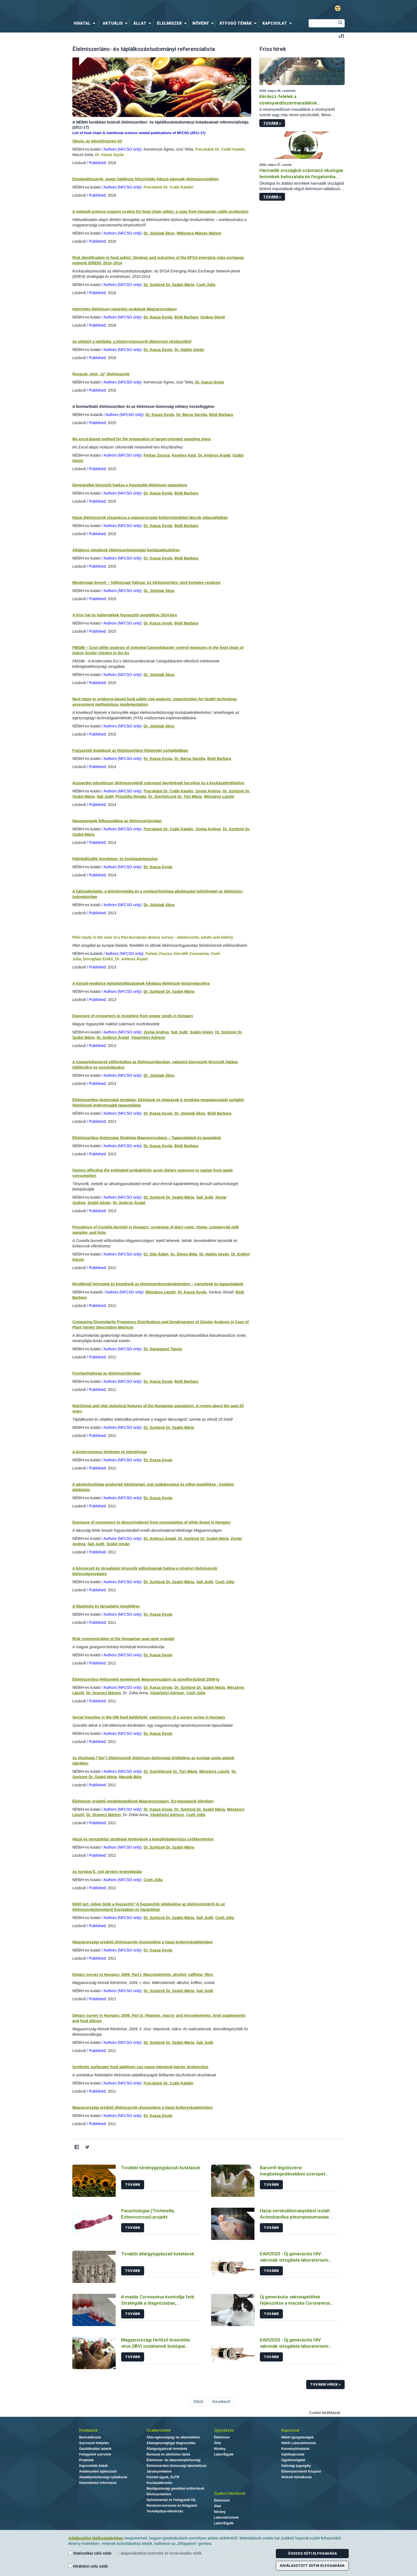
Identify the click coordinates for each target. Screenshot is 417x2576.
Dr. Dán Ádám (156, 1254)
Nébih (150, 8)
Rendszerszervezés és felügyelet (172, 2505)
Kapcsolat (290, 2430)
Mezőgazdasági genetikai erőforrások (175, 2488)
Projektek (86, 2460)
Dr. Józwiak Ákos (189, 1113)
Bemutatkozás (90, 2437)
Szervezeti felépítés (94, 2443)
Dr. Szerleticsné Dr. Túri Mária (175, 796)
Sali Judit (104, 796)
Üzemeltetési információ (98, 2483)
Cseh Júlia (205, 284)
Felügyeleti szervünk (95, 2454)
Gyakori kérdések (229, 2493)
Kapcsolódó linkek (93, 2466)
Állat (217, 2443)
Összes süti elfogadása (312, 2553)
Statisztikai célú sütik (90, 2553)
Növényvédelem (159, 2494)
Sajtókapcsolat (292, 2454)
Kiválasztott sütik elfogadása (312, 2566)
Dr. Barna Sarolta (191, 414)
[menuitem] (85, 23)
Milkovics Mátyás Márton (199, 233)
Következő (221, 2401)
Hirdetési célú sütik (88, 2566)
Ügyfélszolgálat (293, 2460)
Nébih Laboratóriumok (298, 2443)
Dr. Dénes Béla (184, 1254)
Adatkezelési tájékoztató (98, 2471)
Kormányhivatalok (295, 2449)
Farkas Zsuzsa (157, 455)
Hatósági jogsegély (296, 2466)
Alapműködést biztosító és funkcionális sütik (159, 2553)
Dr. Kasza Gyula (109, 154)
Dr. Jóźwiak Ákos (159, 233)
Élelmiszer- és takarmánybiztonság (174, 2460)
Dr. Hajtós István (189, 349)
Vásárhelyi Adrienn (148, 1037)
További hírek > (325, 2384)
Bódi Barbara (186, 317)
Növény (220, 2449)
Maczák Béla (130, 1777)
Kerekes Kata (184, 455)
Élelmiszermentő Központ (301, 2471)
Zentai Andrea (208, 791)
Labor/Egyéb (224, 2454)
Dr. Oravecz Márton (103, 1693)
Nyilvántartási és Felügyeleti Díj (171, 2500)
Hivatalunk (88, 2430)
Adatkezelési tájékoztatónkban (95, 2538)
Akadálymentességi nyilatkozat (103, 2477)
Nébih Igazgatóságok (297, 2437)
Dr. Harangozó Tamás (163, 1349)
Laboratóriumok (226, 2517)
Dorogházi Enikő (98, 959)
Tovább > (272, 123)
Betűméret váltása (341, 35)
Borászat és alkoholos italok (168, 2454)
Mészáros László (219, 796)
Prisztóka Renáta (131, 796)
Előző (198, 2401)
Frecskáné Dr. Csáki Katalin (220, 149)
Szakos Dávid (212, 317)
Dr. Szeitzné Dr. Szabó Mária (169, 284)
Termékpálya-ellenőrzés (165, 2511)
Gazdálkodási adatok (95, 2449)
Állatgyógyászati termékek (167, 2449)
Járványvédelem (159, 2471)
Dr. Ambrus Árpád (214, 455)
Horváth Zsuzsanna (191, 953)
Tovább (132, 2185)
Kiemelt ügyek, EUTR (163, 2477)
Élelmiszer (222, 2437)
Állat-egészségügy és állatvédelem (173, 2437)
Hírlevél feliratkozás (296, 2477)
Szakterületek (159, 2430)
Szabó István (201, 1032)
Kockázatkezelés (159, 2483)
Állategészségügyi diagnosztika (171, 2443)
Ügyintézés (224, 2430)
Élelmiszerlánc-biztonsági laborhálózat (176, 2466)
